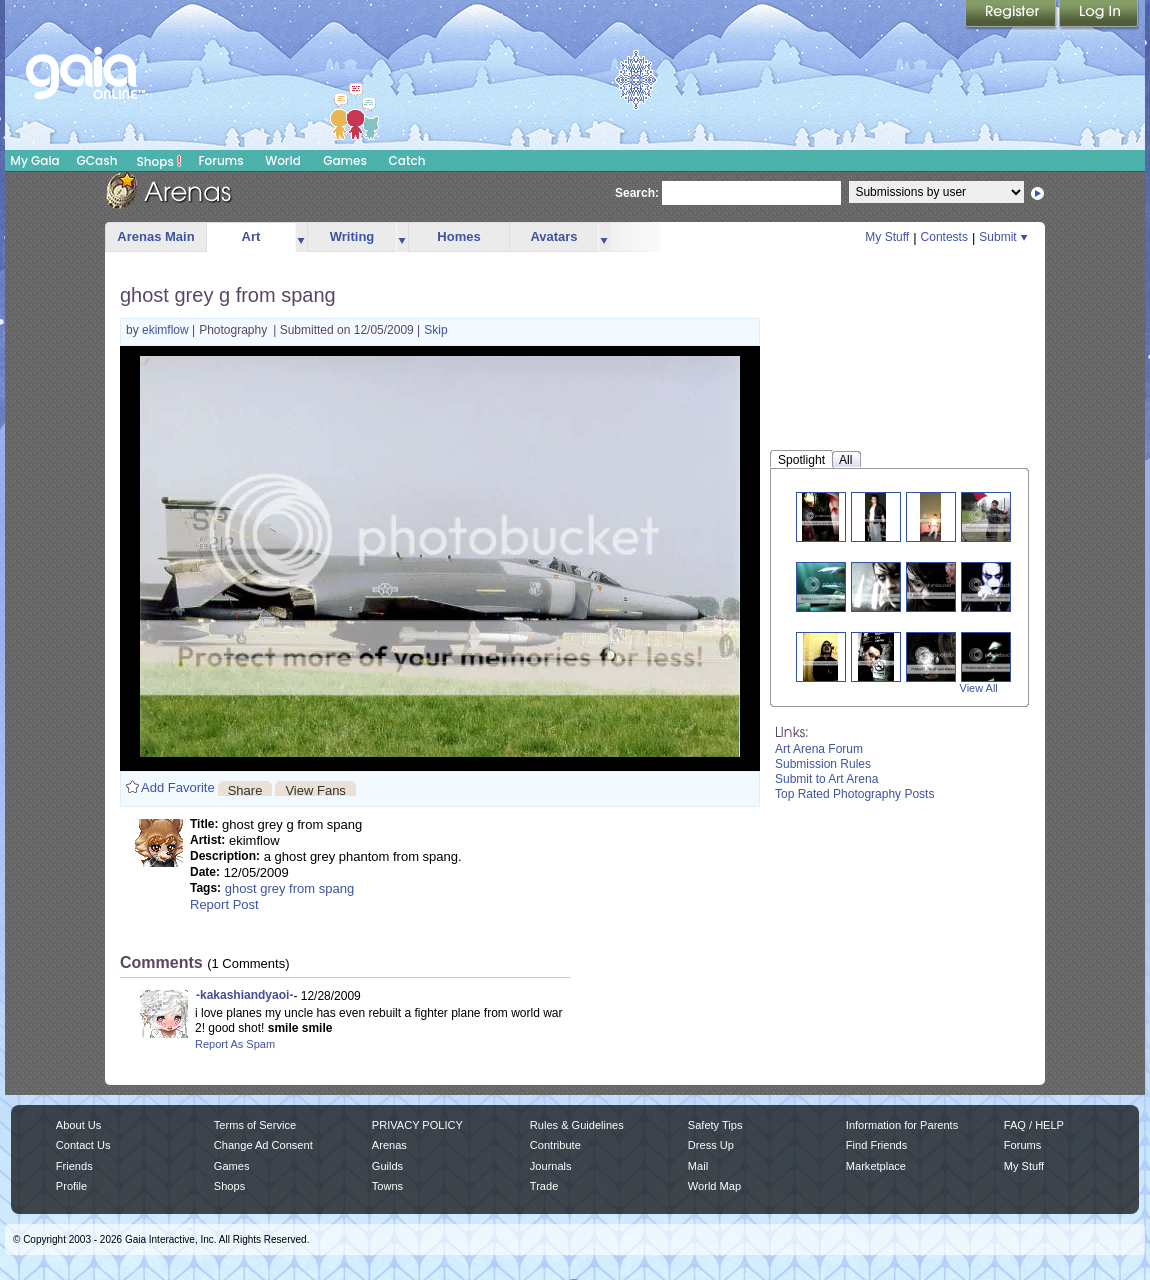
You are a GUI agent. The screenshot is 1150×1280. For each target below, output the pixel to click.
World (283, 160)
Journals (551, 1166)
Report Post (224, 904)
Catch (407, 160)
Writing (352, 236)
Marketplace (876, 1166)
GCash (97, 160)
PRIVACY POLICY (417, 1125)
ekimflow (167, 330)
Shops (159, 161)
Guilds (387, 1166)
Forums (220, 160)
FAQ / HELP (1034, 1125)
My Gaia (34, 160)
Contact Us (83, 1145)
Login (1099, 15)
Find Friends (876, 1145)
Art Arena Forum (819, 749)
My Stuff (887, 237)
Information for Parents (902, 1125)
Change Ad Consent (263, 1145)
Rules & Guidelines (577, 1125)
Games (345, 160)
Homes (458, 236)
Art (251, 236)
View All (979, 688)
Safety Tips (715, 1125)
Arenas (389, 1145)
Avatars (553, 236)
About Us (78, 1125)
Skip (435, 330)
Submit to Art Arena (826, 779)
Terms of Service (255, 1125)
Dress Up (711, 1145)
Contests (944, 237)
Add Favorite (178, 787)
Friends (74, 1166)
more (301, 237)
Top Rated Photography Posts (854, 794)
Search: (637, 193)
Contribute (555, 1145)
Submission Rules (823, 764)
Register (1012, 15)
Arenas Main (155, 236)
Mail (698, 1166)
